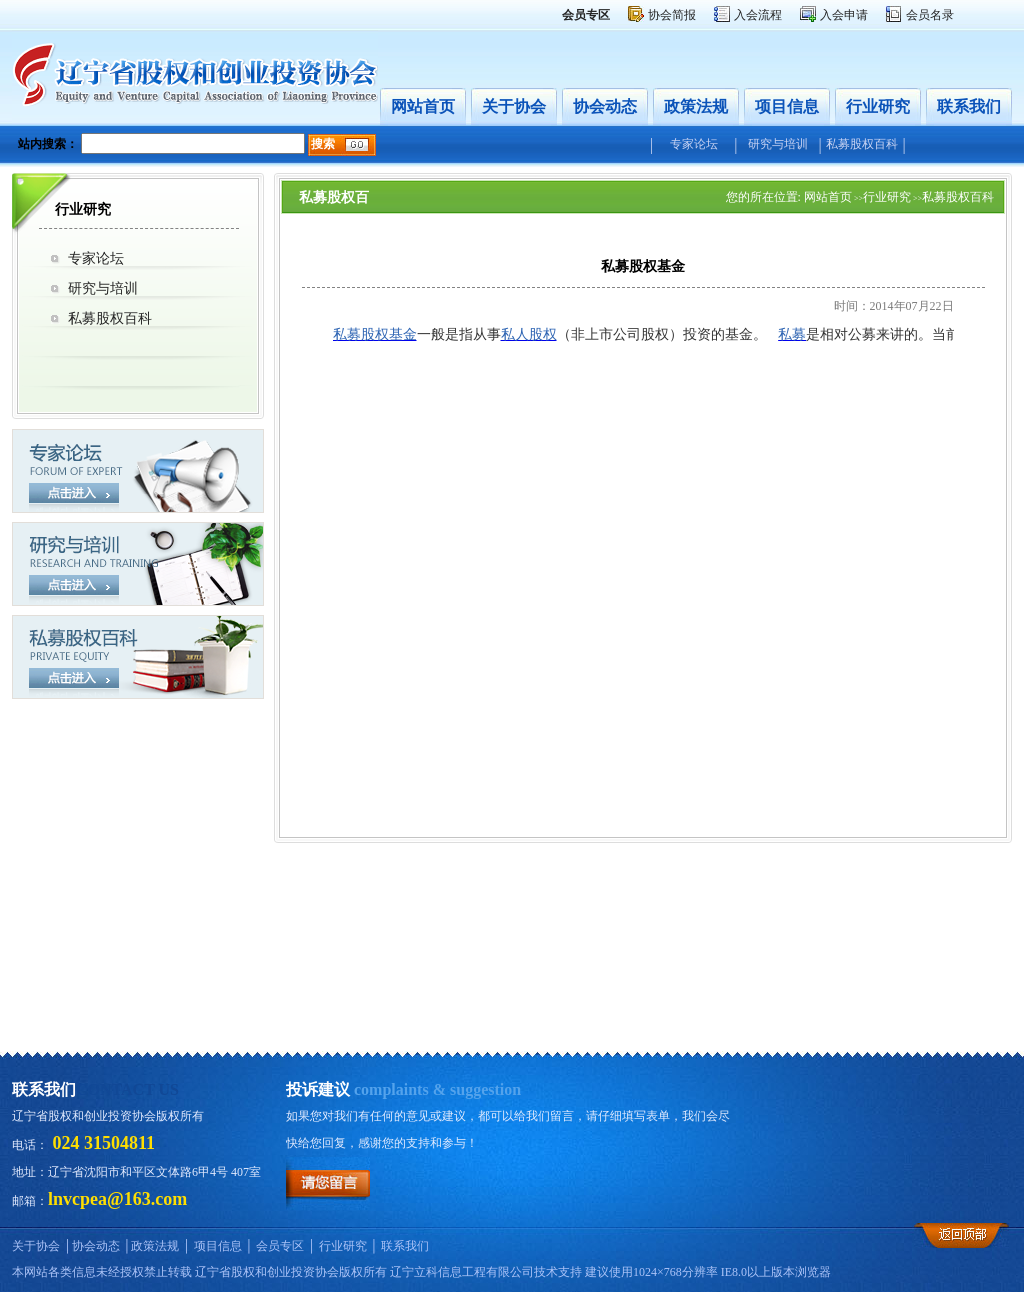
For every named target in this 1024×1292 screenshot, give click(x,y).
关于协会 (514, 106)
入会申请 (844, 15)
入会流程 (758, 15)
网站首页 (423, 106)
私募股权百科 (862, 144)
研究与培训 (778, 144)
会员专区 (280, 1246)
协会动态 (605, 106)
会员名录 (930, 15)
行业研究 (878, 106)
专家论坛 (694, 144)
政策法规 (696, 106)
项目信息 (787, 106)
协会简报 (672, 15)
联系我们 (969, 106)
